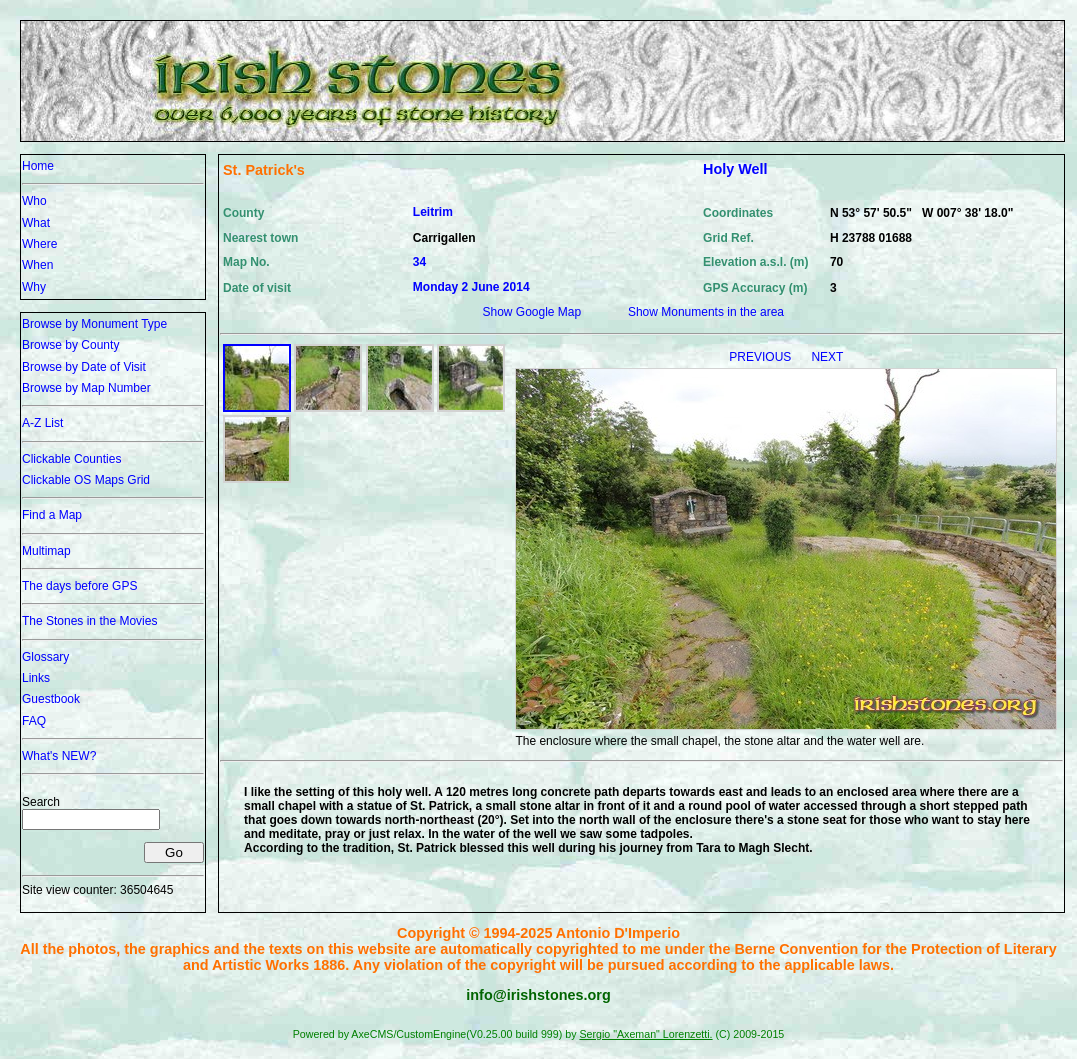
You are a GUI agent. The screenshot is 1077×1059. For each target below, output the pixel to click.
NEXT (827, 357)
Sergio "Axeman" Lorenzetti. (645, 1034)
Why (34, 287)
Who (34, 201)
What (36, 223)
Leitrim (433, 212)
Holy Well (735, 169)
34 (419, 262)
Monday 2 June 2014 (471, 287)
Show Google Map (531, 312)
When (37, 265)
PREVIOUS (761, 357)
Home (38, 166)
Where (39, 244)
